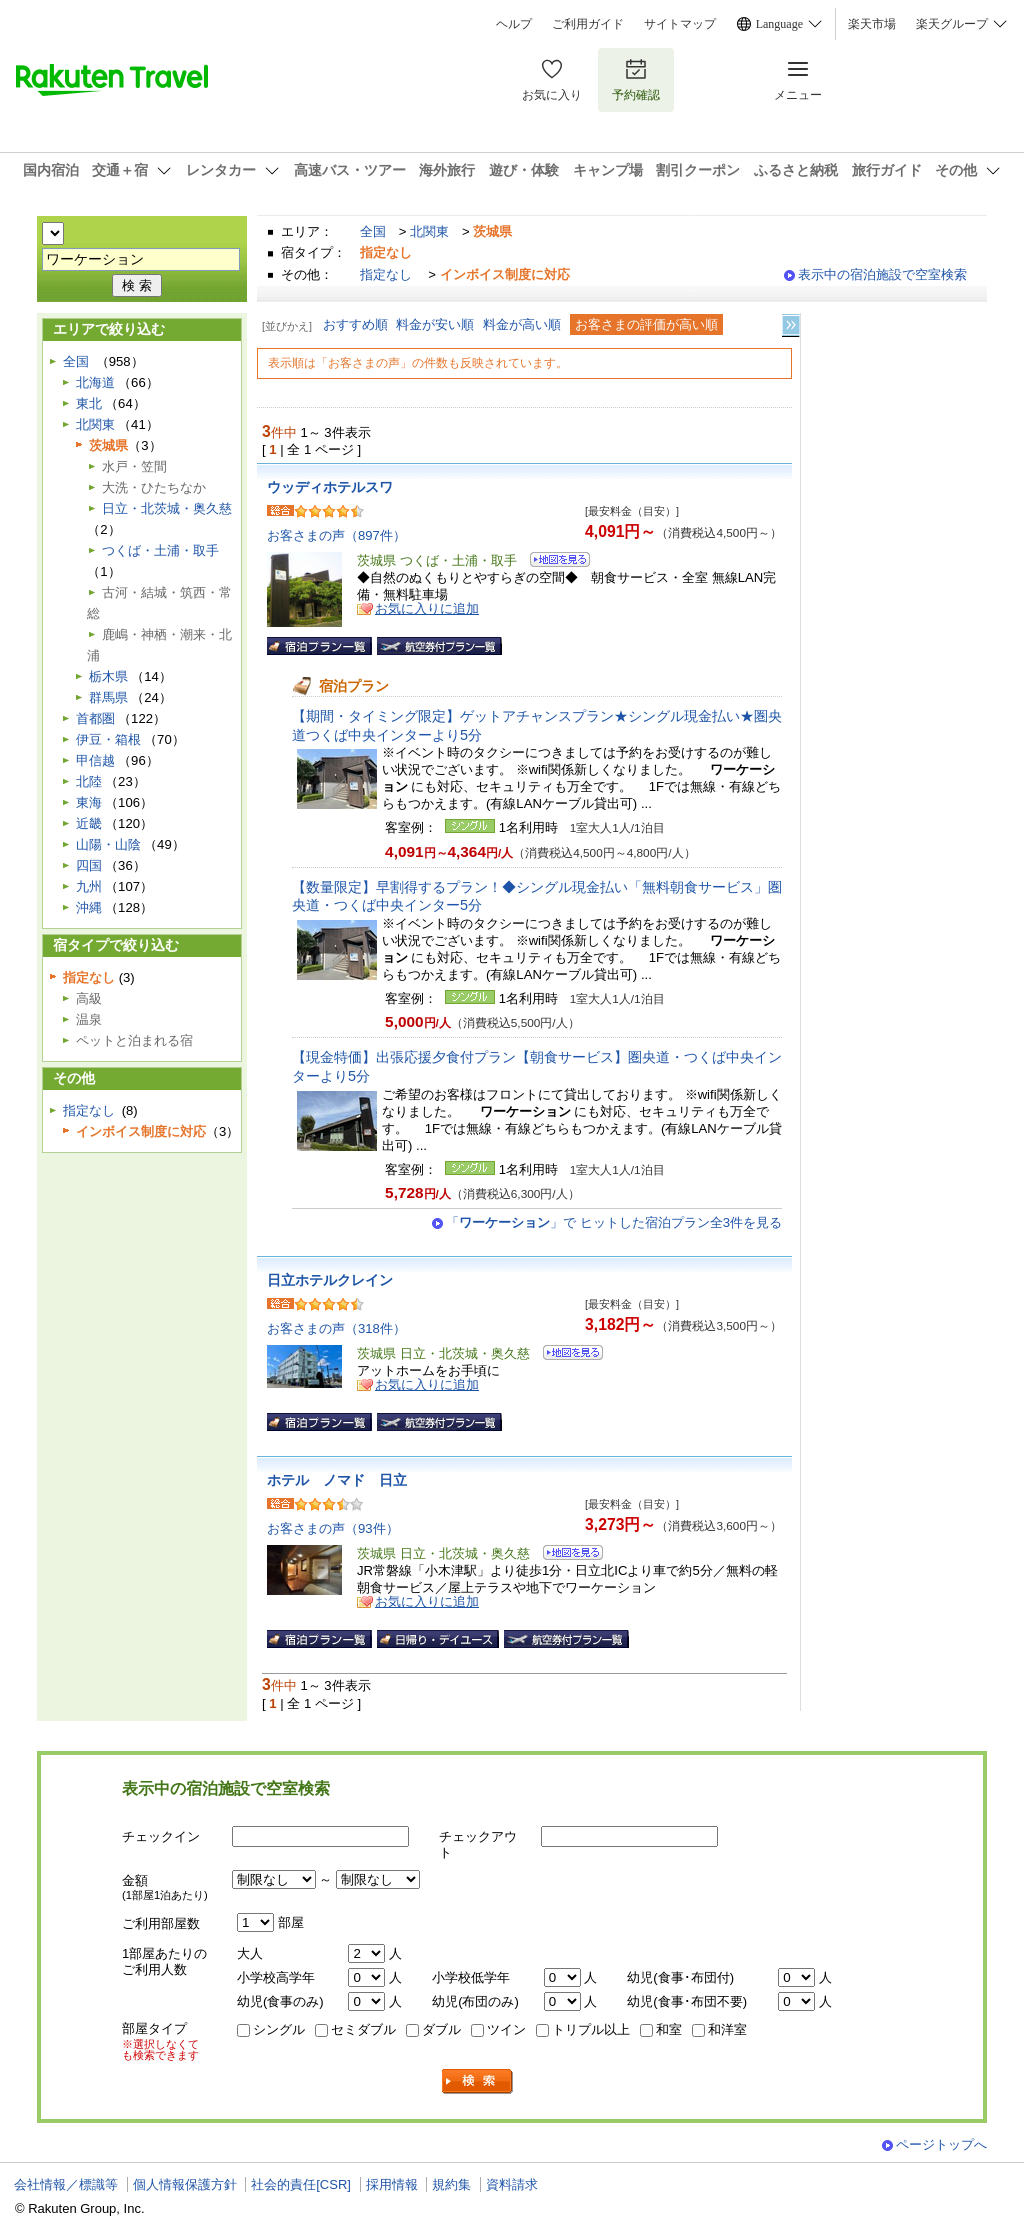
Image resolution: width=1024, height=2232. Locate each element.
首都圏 (95, 718)
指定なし (386, 274)
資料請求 (512, 2184)
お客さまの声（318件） (336, 1328)
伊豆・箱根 (108, 739)
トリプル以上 (591, 2029)
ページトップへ (941, 2144)
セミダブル (363, 2029)
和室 (669, 2029)
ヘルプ (514, 24)
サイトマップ (680, 24)
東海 (89, 802)
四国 (89, 865)
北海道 (95, 382)
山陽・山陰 (108, 844)
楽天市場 (872, 24)
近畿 (89, 823)
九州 (89, 886)
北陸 (89, 781)
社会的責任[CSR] (301, 2184)
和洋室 (727, 2029)
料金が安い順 (435, 324)
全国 (373, 231)
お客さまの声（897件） (336, 535)
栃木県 (108, 676)
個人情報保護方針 (185, 2184)
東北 (89, 403)
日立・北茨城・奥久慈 (167, 508)
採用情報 (392, 2184)
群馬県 (108, 697)
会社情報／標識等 (66, 2184)
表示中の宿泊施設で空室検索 (882, 274)
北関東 (429, 231)
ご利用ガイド (588, 24)
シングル (279, 2029)
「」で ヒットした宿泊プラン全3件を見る (614, 1222)
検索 (478, 2081)
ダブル (441, 2029)
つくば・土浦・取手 (160, 550)
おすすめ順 (355, 324)
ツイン (506, 2029)
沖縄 (89, 907)
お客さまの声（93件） (333, 1528)
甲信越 (95, 760)
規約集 (451, 2184)
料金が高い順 (522, 324)
